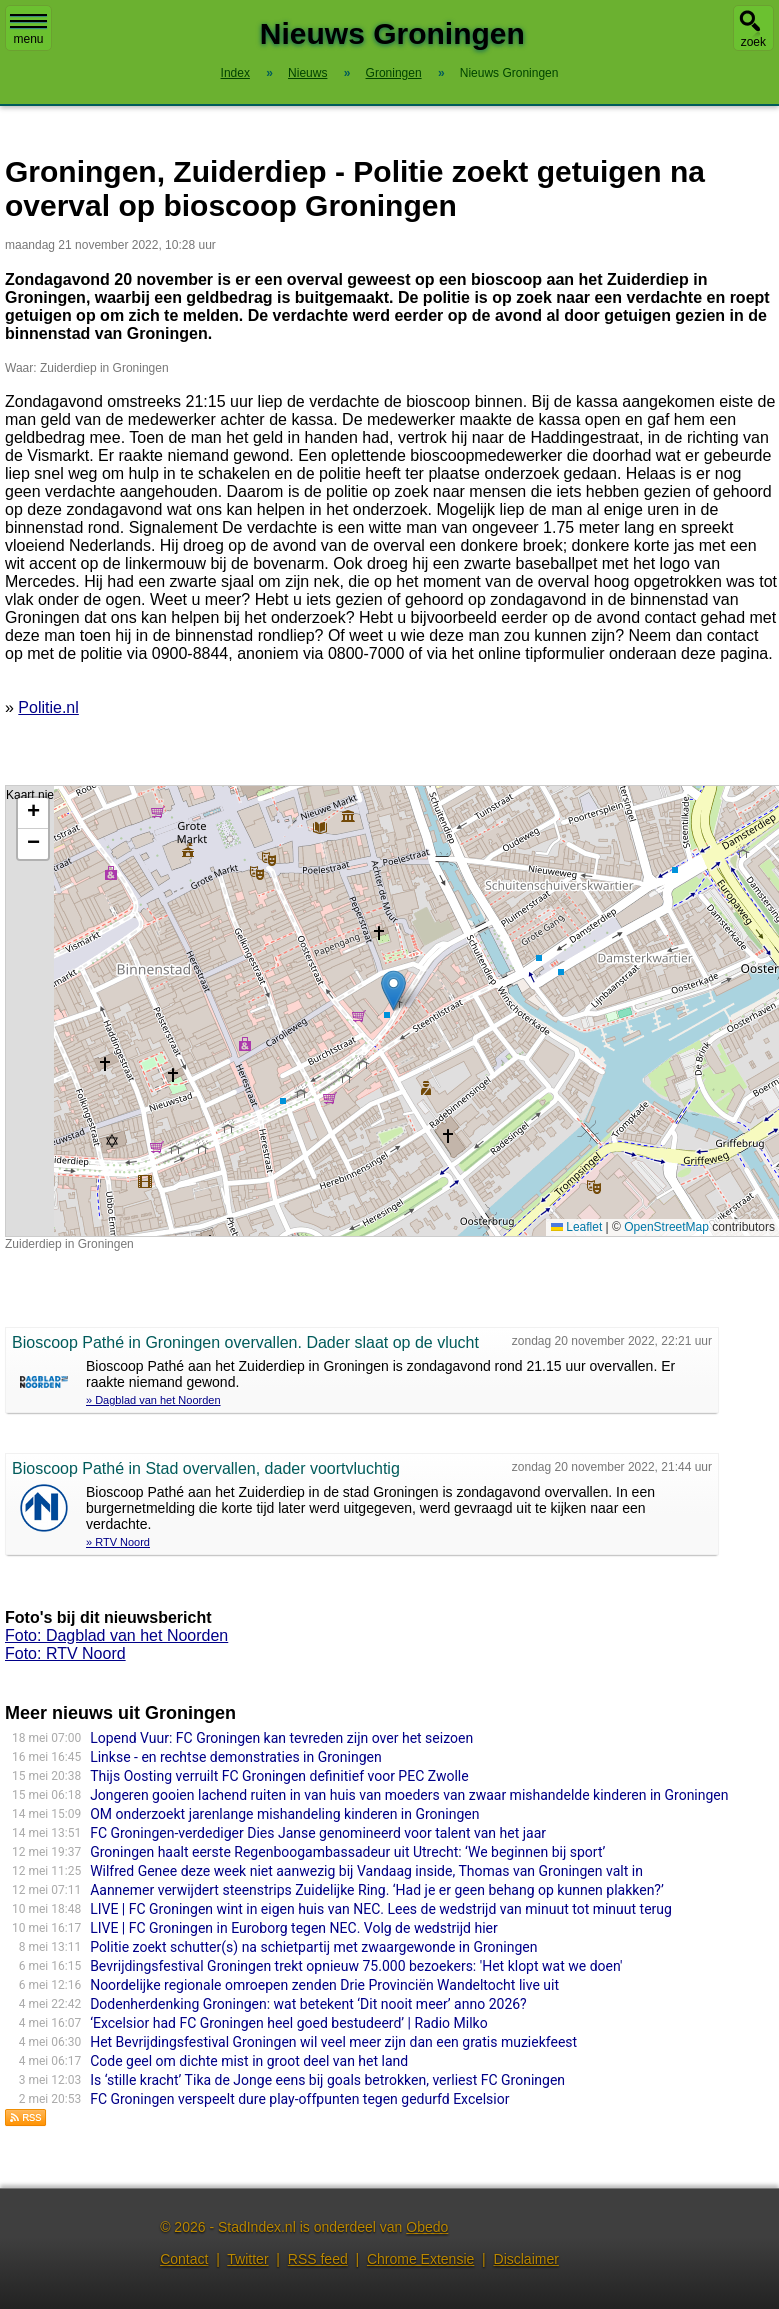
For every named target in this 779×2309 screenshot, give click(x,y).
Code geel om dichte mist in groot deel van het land (249, 2061)
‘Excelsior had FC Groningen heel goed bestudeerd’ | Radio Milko (288, 2023)
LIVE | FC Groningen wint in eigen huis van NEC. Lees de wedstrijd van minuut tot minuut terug (381, 1909)
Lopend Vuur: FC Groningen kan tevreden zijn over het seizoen (281, 1738)
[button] (393, 990)
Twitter (247, 2259)
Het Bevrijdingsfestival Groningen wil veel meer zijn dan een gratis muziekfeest (333, 2042)
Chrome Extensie (420, 2259)
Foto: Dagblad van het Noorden (116, 1635)
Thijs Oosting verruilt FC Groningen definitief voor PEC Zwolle (279, 1776)
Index (235, 73)
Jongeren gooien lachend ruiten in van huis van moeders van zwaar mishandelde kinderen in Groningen (409, 1795)
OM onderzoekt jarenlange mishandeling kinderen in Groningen (284, 1814)
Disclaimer (526, 2259)
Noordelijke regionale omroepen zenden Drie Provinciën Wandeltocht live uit (324, 1985)
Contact (184, 2259)
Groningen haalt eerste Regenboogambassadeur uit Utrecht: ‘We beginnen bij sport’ (347, 1852)
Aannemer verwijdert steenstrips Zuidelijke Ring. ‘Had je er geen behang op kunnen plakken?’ (377, 1890)
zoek (753, 42)
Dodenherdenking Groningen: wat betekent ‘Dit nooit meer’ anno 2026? (308, 2004)
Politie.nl (48, 707)
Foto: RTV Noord (65, 1653)
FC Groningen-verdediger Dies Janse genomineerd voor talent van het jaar (318, 1833)
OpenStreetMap (666, 1227)
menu (28, 30)
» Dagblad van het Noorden (153, 1400)
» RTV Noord (118, 1542)
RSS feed (318, 2259)
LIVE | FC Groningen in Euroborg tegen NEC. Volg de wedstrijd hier (294, 1928)
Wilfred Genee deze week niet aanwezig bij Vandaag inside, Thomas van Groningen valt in (366, 1871)
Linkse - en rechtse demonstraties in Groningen (236, 1757)
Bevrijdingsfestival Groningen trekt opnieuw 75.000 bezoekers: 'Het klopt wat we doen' (356, 1966)
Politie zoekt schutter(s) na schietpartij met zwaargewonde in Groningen (313, 1947)
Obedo (427, 2227)
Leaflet (576, 1227)
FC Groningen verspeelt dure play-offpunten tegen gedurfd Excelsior (299, 2099)
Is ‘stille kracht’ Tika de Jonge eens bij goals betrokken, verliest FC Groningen (327, 2080)
